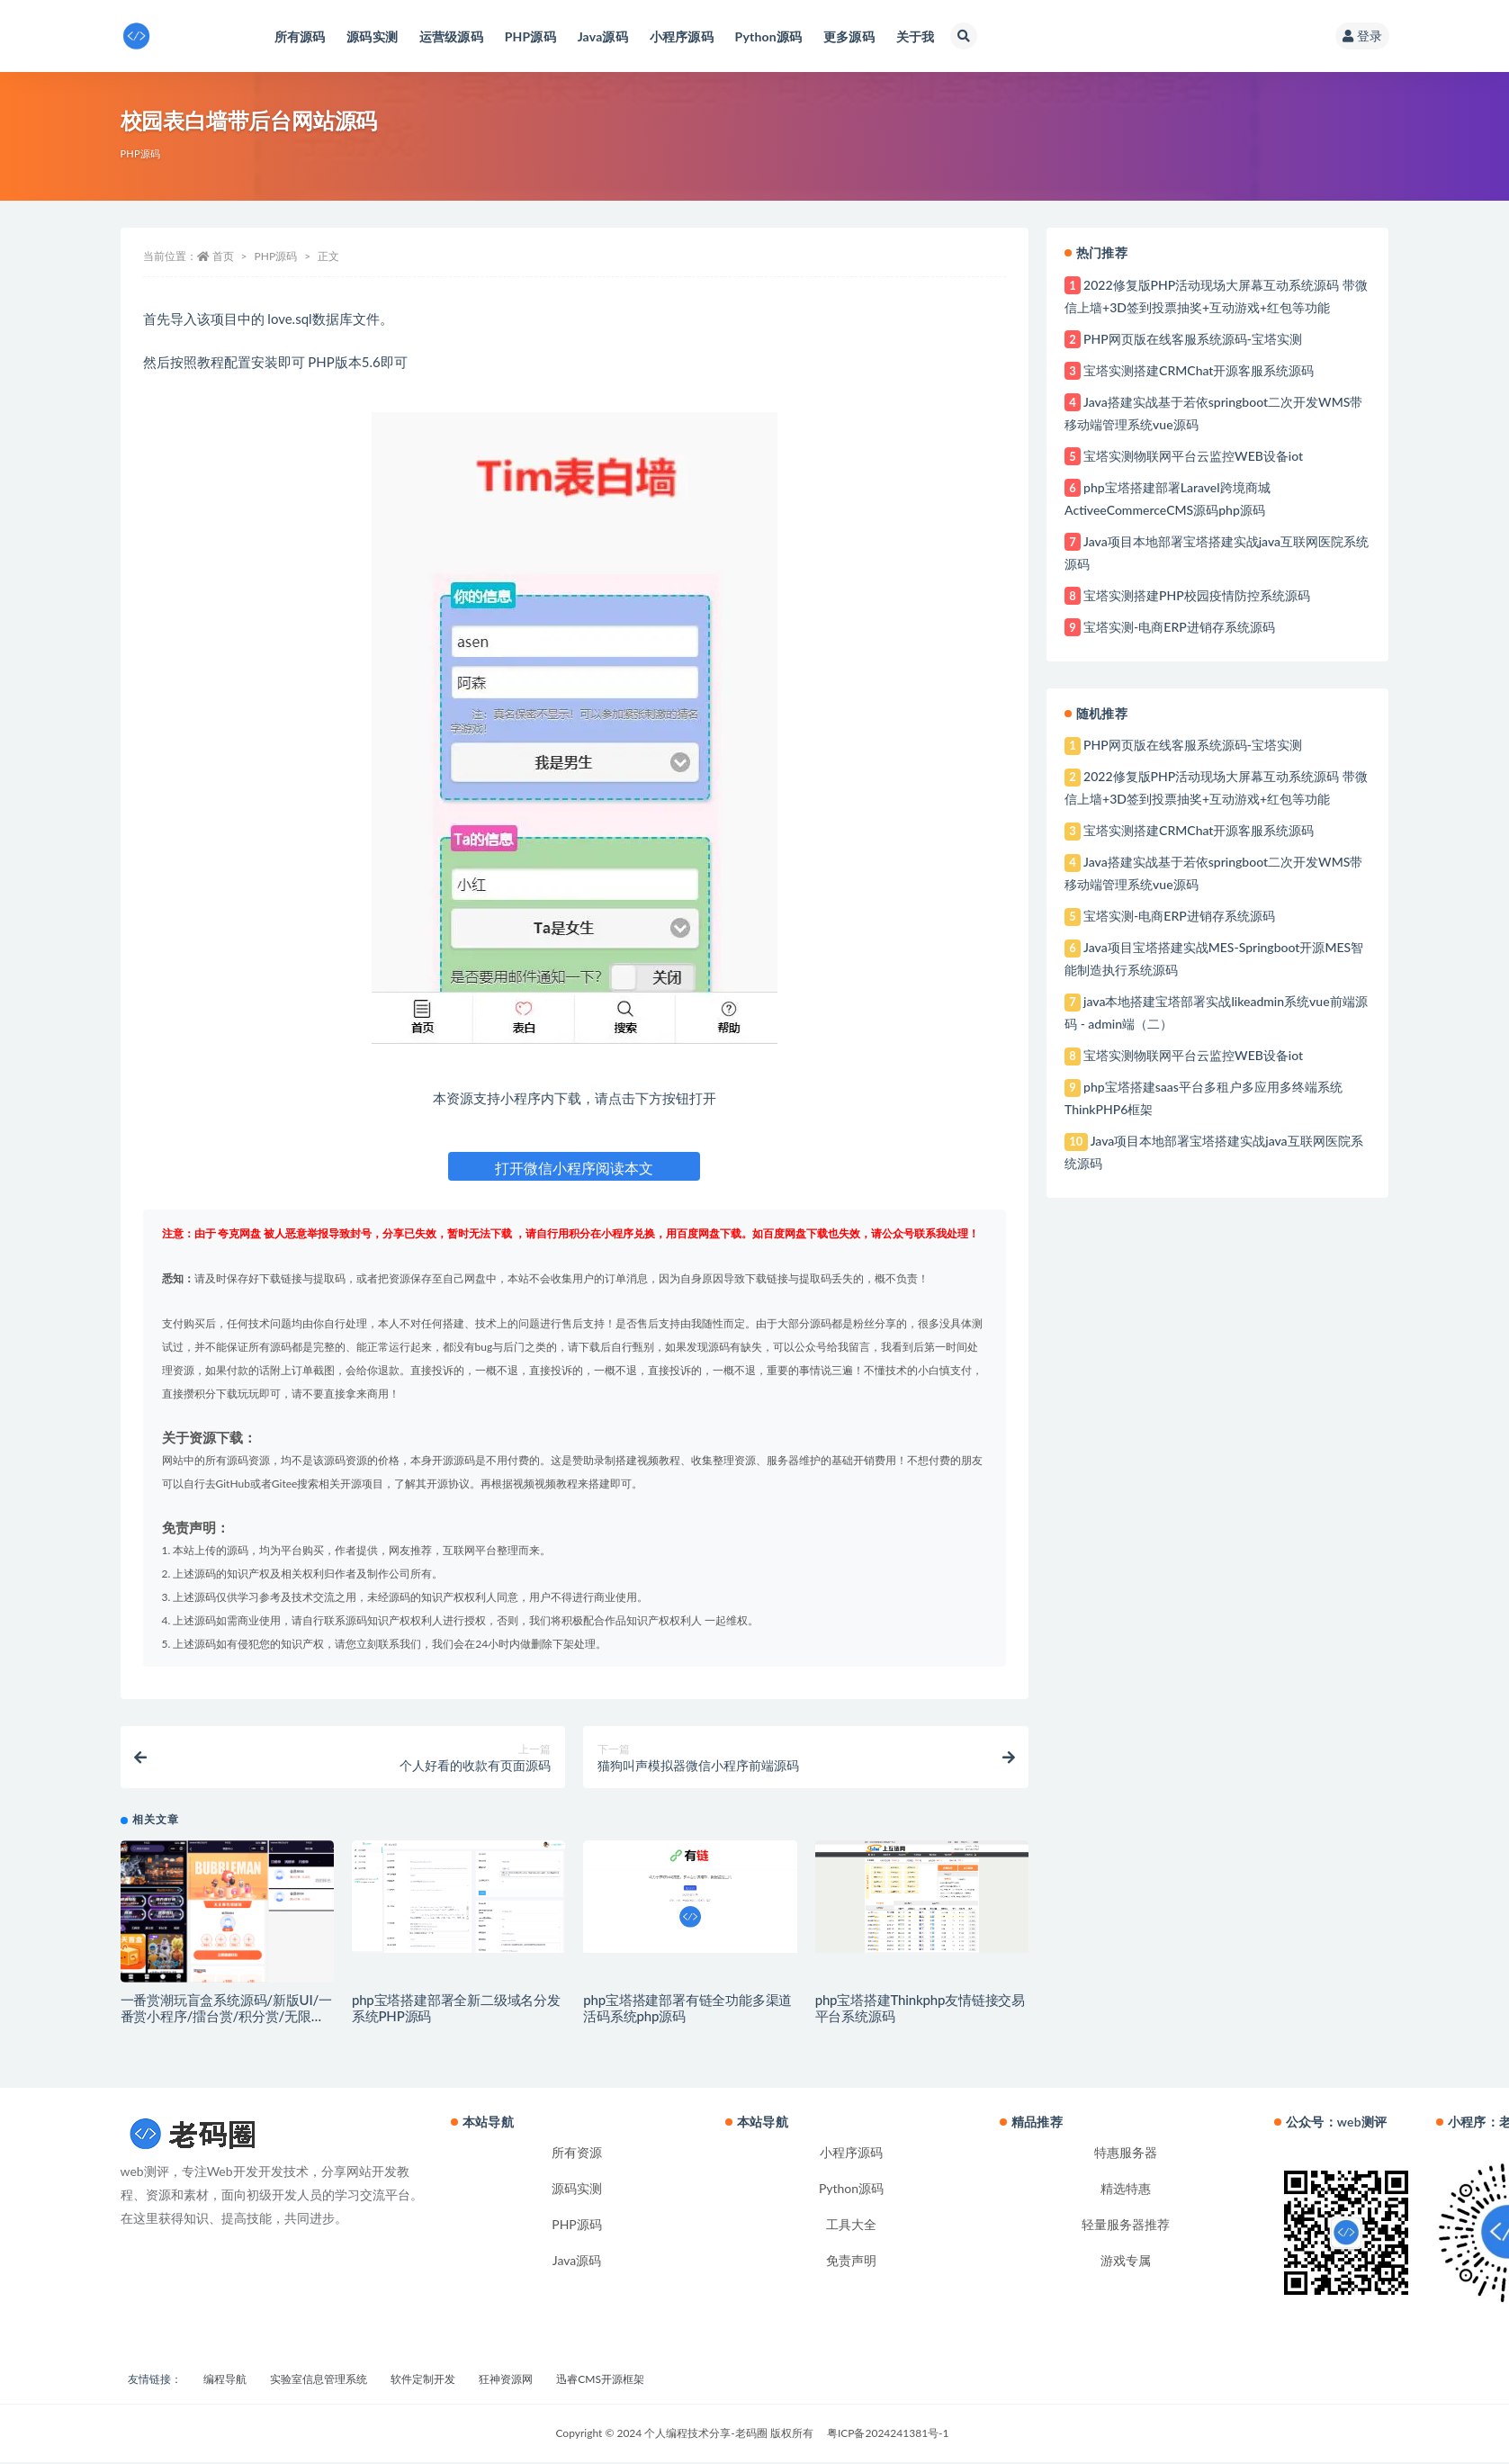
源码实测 (577, 2190)
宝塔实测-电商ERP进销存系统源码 (1179, 626)
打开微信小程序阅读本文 (574, 1167)
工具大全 (851, 2226)
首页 (223, 256)
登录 (1362, 35)
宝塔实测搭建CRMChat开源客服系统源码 (1198, 370)
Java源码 (576, 2262)
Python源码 (851, 2190)
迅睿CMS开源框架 (600, 2381)
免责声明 (851, 2262)
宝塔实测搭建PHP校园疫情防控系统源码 (1196, 595)
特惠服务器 (1125, 2154)
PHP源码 (141, 153)
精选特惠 (1125, 2190)
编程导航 (225, 2381)
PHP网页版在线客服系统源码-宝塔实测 (1192, 338)
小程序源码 (851, 2154)
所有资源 (577, 2154)
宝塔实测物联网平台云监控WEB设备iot (1193, 455)
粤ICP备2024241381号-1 (888, 2435)
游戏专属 (1125, 2262)
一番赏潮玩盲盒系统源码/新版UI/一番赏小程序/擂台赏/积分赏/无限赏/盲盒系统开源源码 (226, 2017)
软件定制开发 (423, 2381)
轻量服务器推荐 (1126, 2226)
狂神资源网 (506, 2381)
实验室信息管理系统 (318, 2381)
